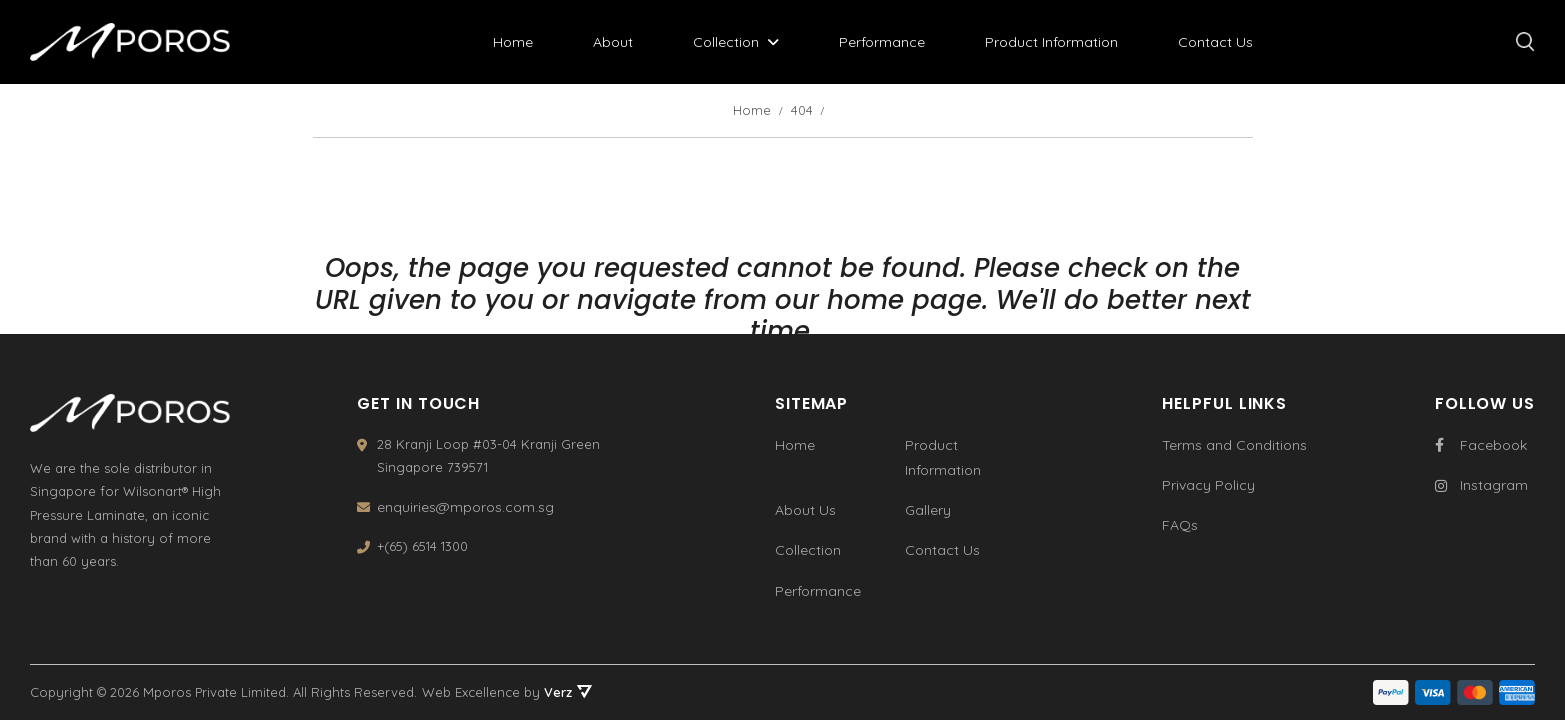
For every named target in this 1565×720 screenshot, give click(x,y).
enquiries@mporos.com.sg (465, 507)
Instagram (1481, 485)
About (613, 42)
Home (513, 42)
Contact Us (1215, 42)
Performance (882, 42)
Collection (726, 42)
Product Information (1051, 42)
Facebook (1481, 445)
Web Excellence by (507, 692)
